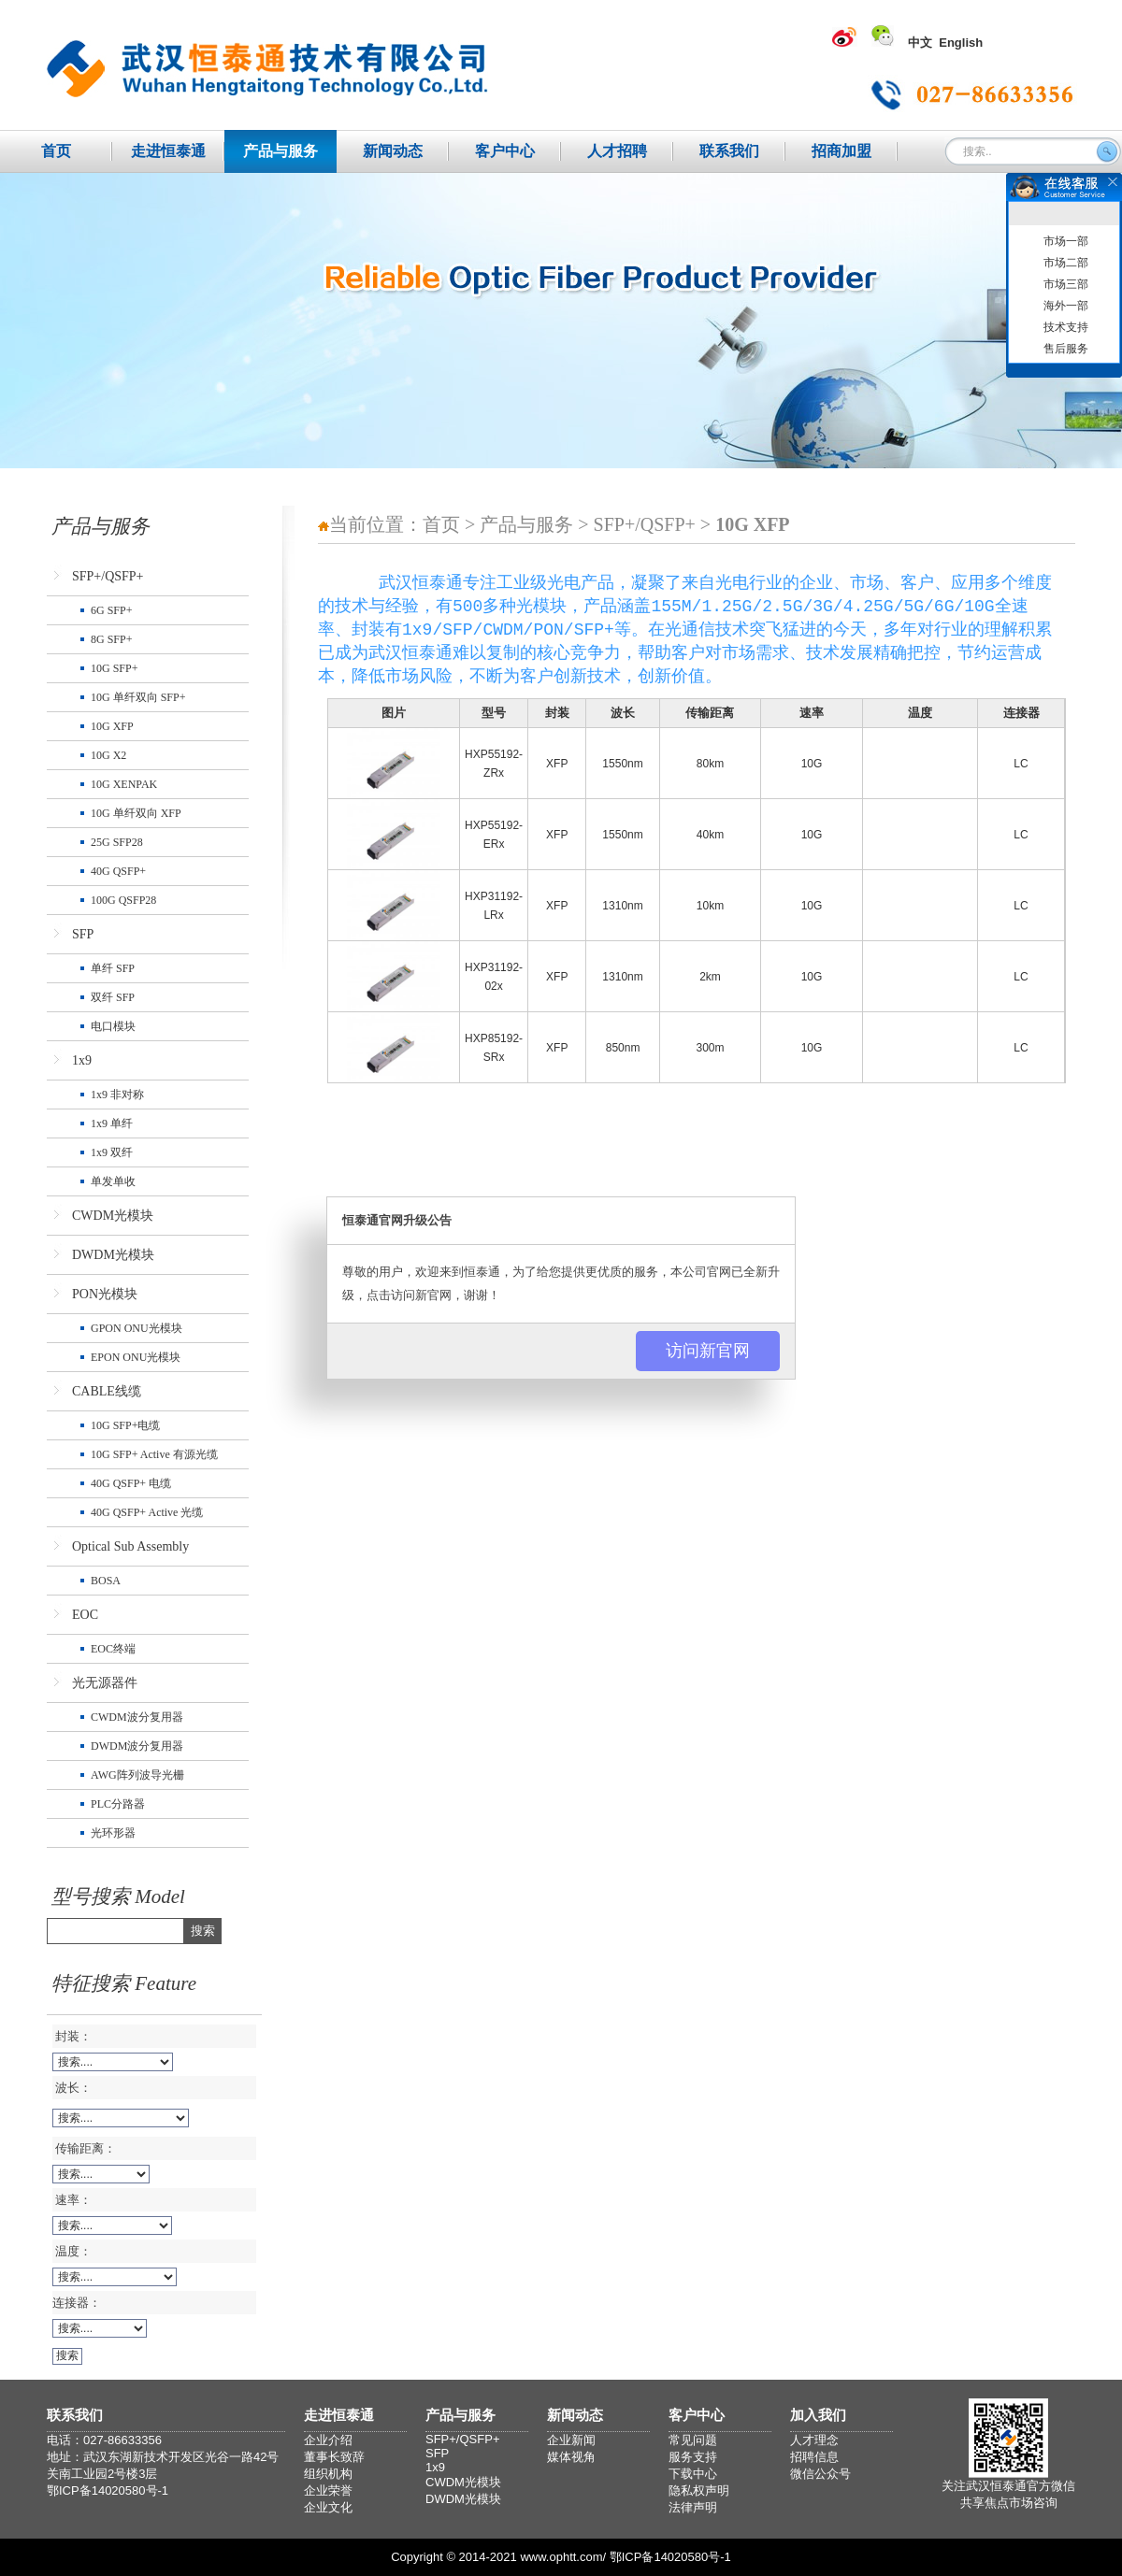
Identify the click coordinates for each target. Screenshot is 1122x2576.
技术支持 (1065, 327)
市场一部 (1065, 241)
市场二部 (1065, 262)
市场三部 (1065, 284)
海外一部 (1065, 305)
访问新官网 (708, 1350)
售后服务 (1065, 348)
